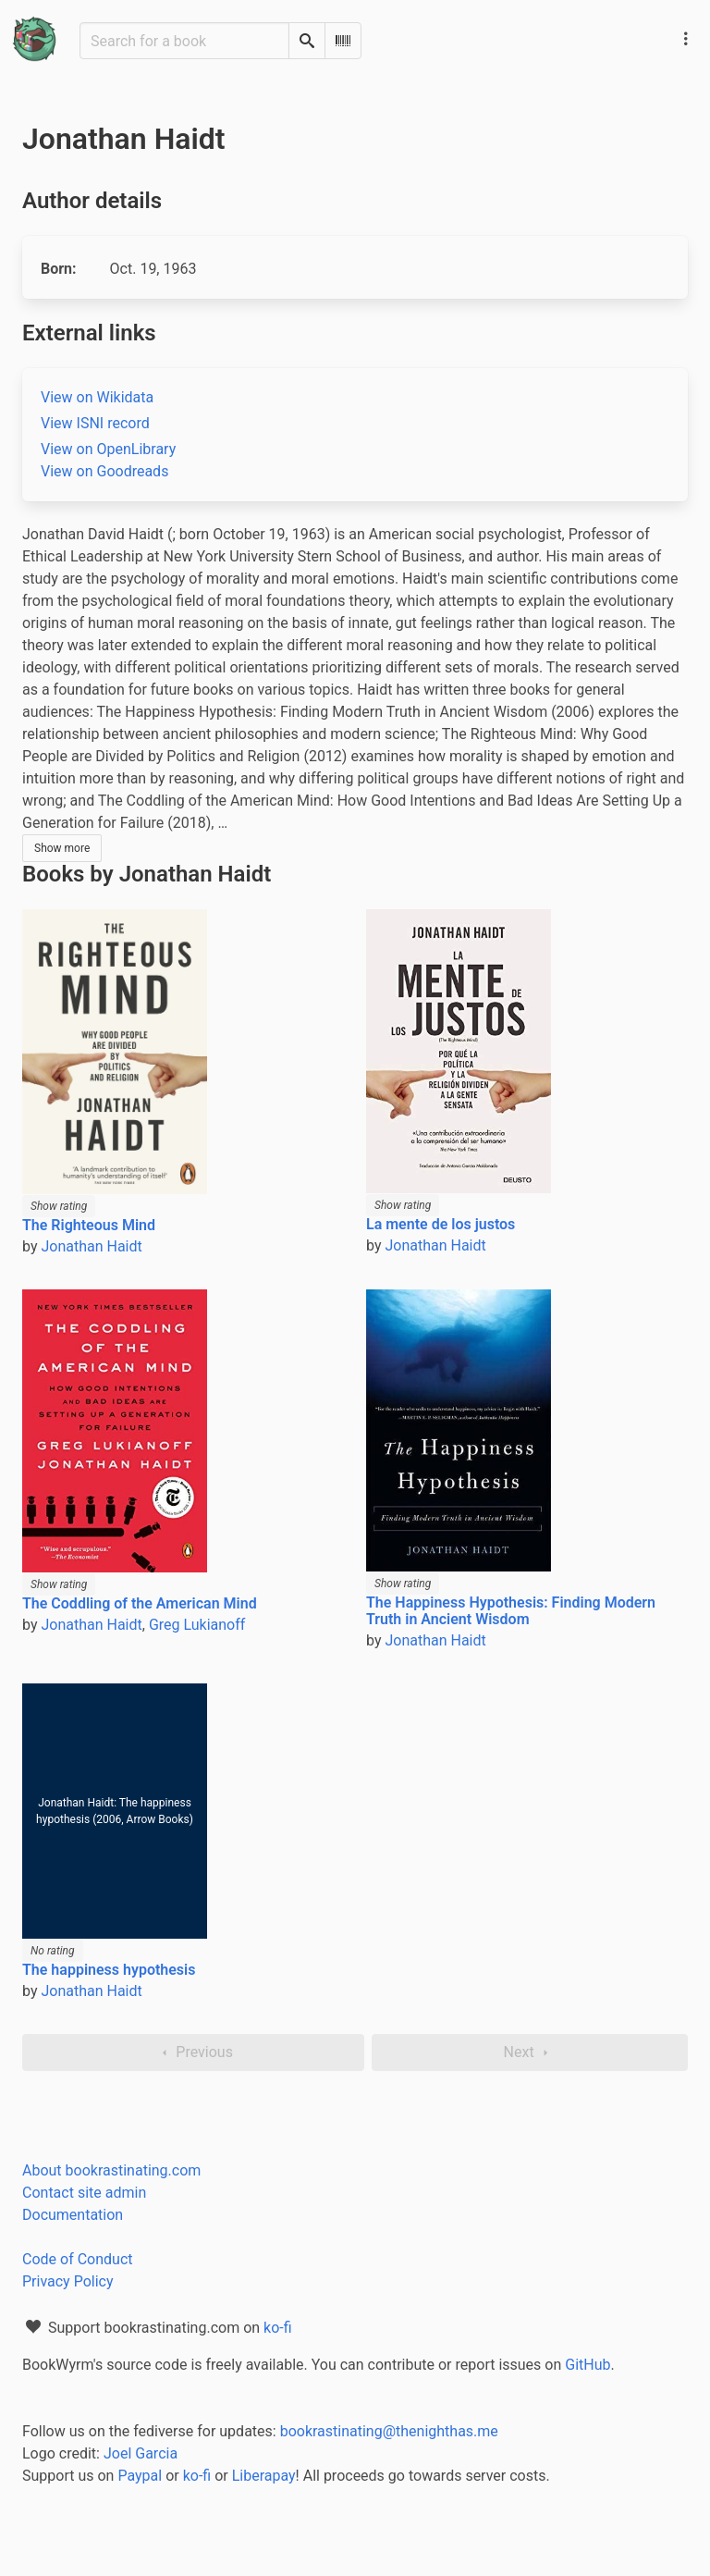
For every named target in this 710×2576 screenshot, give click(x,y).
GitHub (587, 2364)
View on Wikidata (97, 397)
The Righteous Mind (88, 1225)
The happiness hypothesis (108, 1969)
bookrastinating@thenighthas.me (389, 2431)
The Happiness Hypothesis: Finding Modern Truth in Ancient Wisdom (510, 1611)
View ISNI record (95, 423)
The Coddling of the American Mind (139, 1603)
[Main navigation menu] (686, 39)
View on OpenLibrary (108, 449)
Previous (193, 2052)
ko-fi (277, 2327)
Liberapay (264, 2475)
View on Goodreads (104, 471)
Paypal (139, 2475)
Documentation (72, 2215)
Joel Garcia (141, 2453)
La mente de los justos (440, 1224)
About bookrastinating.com (111, 2170)
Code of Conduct (77, 2259)
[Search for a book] (184, 40)
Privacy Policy (68, 2281)
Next (530, 2052)
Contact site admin (84, 2192)
